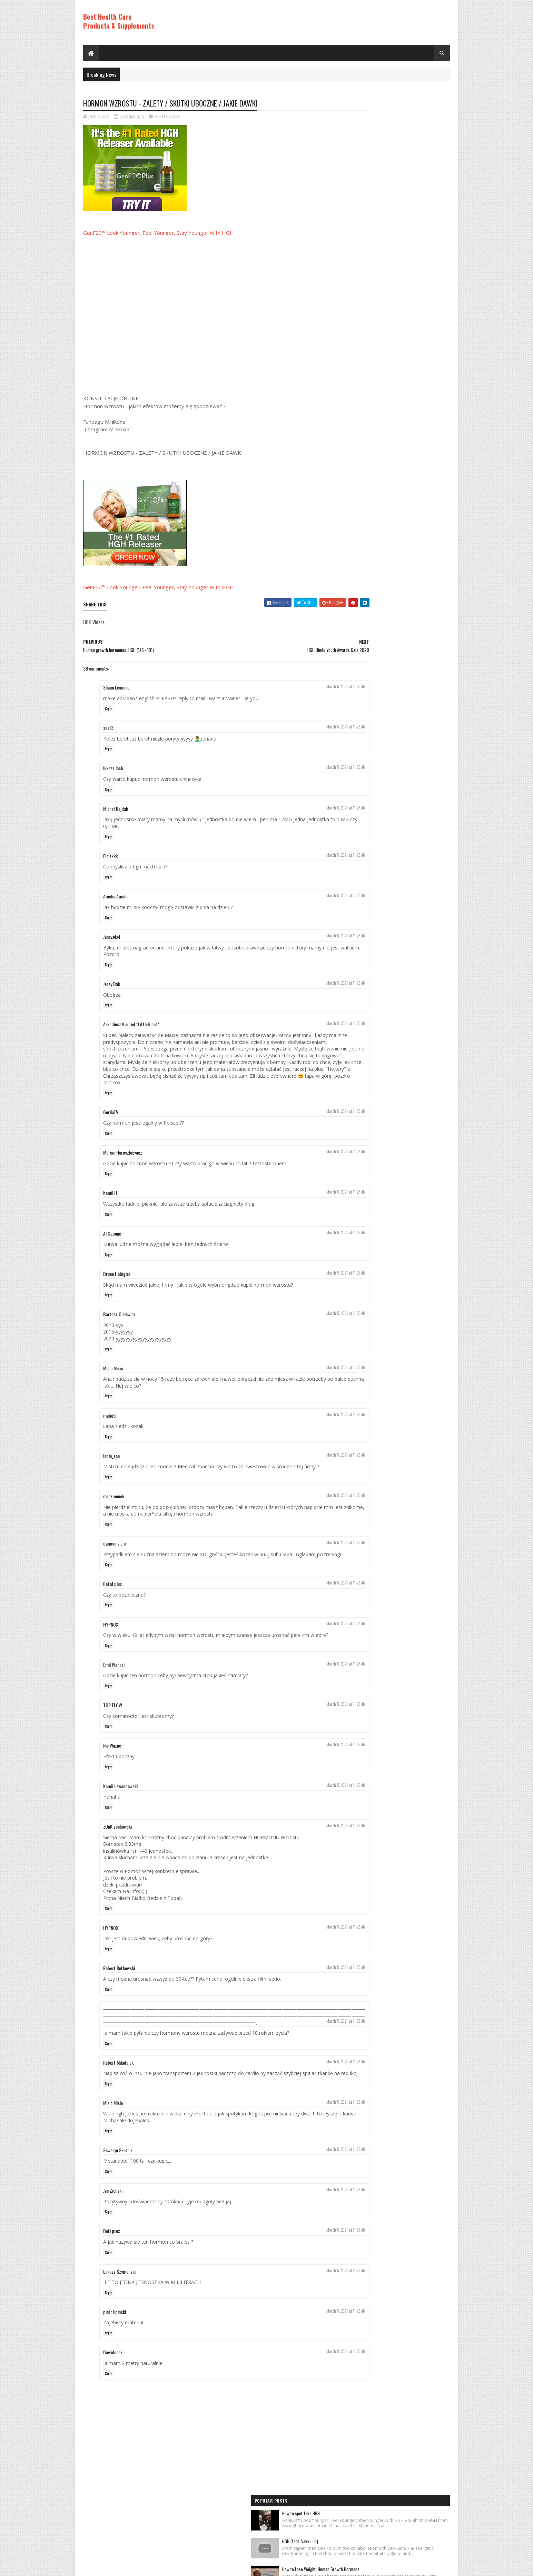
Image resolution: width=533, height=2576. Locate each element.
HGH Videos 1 (356, 599)
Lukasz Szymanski (119, 2306)
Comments (422, 509)
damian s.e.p (114, 1550)
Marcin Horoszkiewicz (122, 1160)
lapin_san (111, 1463)
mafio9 (109, 1422)
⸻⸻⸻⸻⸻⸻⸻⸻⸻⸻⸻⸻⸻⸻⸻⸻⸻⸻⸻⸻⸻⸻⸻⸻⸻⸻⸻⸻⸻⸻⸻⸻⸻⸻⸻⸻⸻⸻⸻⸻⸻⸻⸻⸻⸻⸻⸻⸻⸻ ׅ (206, 2039)
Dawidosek (112, 2386)
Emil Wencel (114, 1685)
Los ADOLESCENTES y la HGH (395, 265)
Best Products (357, 576)
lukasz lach (113, 769)
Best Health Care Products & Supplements (118, 21)
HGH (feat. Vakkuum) (389, 150)
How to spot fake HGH (389, 114)
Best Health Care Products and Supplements (142, 2567)
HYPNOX (110, 1638)
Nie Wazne (112, 1766)
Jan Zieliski (112, 2224)
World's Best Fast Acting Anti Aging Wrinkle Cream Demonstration (408, 391)
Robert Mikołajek (118, 2090)
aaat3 (108, 728)
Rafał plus (112, 1598)
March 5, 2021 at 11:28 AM (304, 687)
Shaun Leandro (116, 688)
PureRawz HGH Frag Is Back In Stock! (403, 430)
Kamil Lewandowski (120, 1807)
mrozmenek (113, 1503)
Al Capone (112, 1240)
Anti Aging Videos (360, 564)
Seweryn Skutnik (117, 2184)
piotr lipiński (114, 2346)
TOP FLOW (112, 1726)
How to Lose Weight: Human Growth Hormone (409, 185)
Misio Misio (113, 1375)
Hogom (214, 2567)
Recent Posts (367, 509)
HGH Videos (167, 117)
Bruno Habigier (116, 1281)
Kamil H (110, 1200)
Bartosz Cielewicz (119, 1321)
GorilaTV (110, 1119)
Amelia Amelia (115, 896)
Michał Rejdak (115, 809)
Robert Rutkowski (119, 1989)
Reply (108, 709)
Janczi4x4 (111, 937)
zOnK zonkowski (117, 1847)
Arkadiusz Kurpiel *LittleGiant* (131, 1024)
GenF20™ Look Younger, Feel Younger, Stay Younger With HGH (158, 233)
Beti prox (111, 2265)
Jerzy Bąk (111, 984)
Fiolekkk (110, 856)
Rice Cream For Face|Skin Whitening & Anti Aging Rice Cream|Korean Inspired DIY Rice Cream (408, 228)
